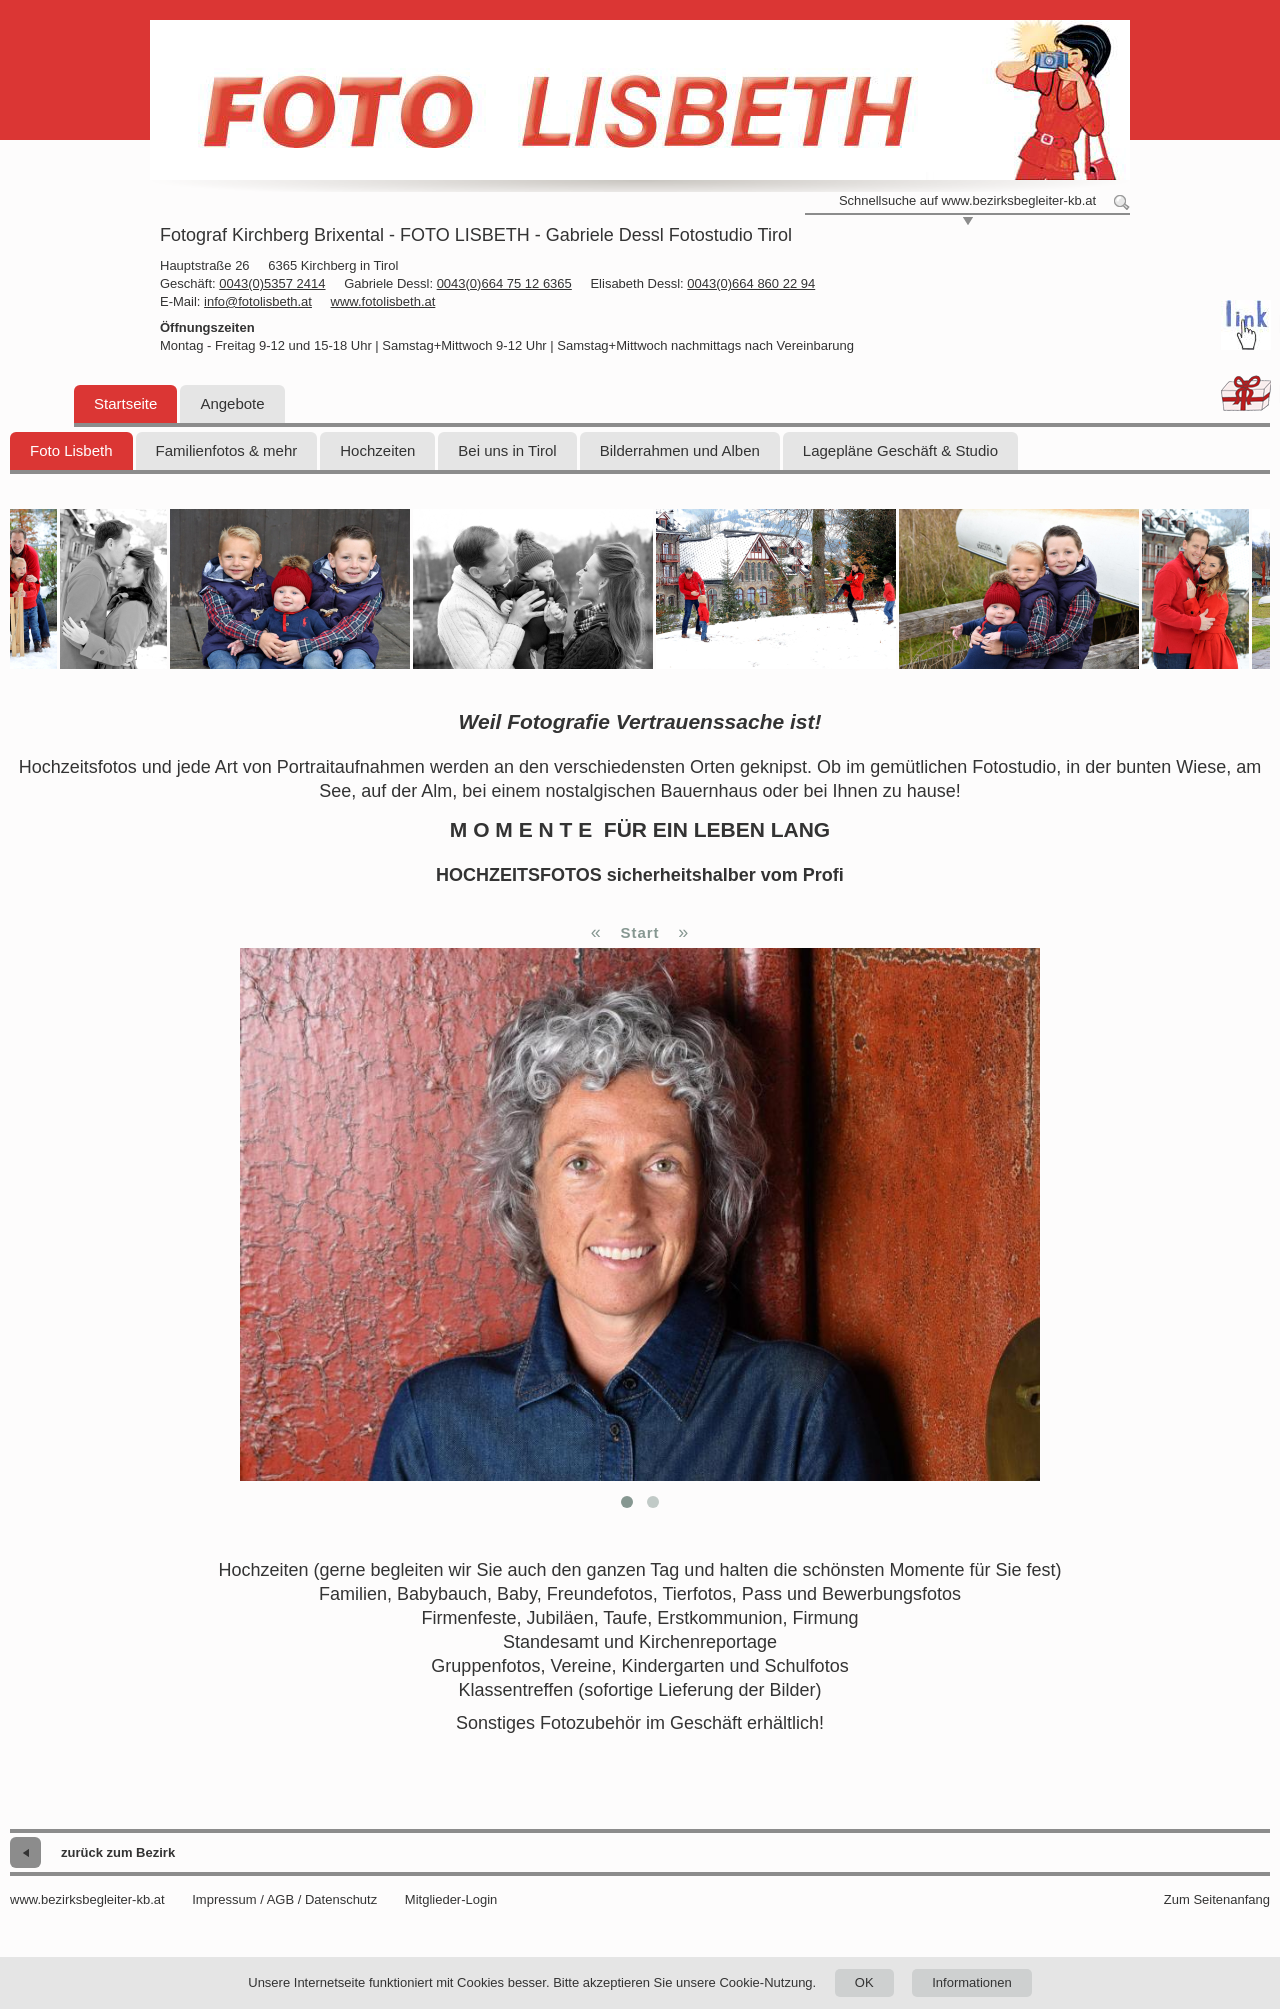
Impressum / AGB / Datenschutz (284, 1899)
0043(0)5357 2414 (272, 283)
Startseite (125, 403)
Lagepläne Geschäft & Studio (900, 450)
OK (864, 1982)
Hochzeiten (377, 450)
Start (639, 932)
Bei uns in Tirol (507, 450)
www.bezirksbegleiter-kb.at (87, 1899)
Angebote (232, 403)
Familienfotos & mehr (227, 450)
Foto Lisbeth (71, 450)
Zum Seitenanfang (1217, 1899)
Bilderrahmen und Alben (680, 450)
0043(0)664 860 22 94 (751, 283)
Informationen (972, 1982)
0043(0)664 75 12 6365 (504, 283)
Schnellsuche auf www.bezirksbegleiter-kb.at (967, 200)
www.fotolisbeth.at (383, 301)
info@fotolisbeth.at (258, 301)
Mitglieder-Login (451, 1899)
